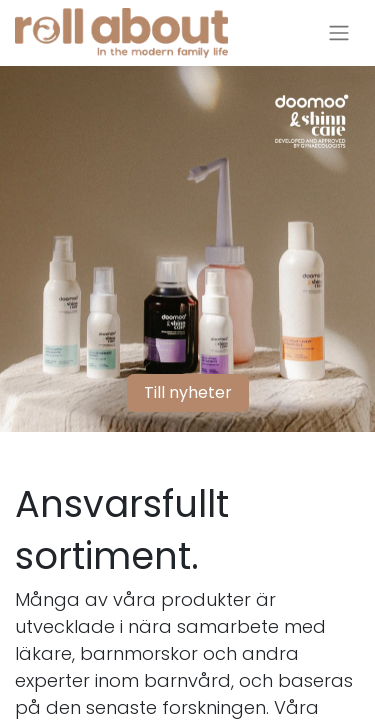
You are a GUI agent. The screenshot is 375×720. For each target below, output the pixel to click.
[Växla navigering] (339, 33)
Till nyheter (188, 392)
